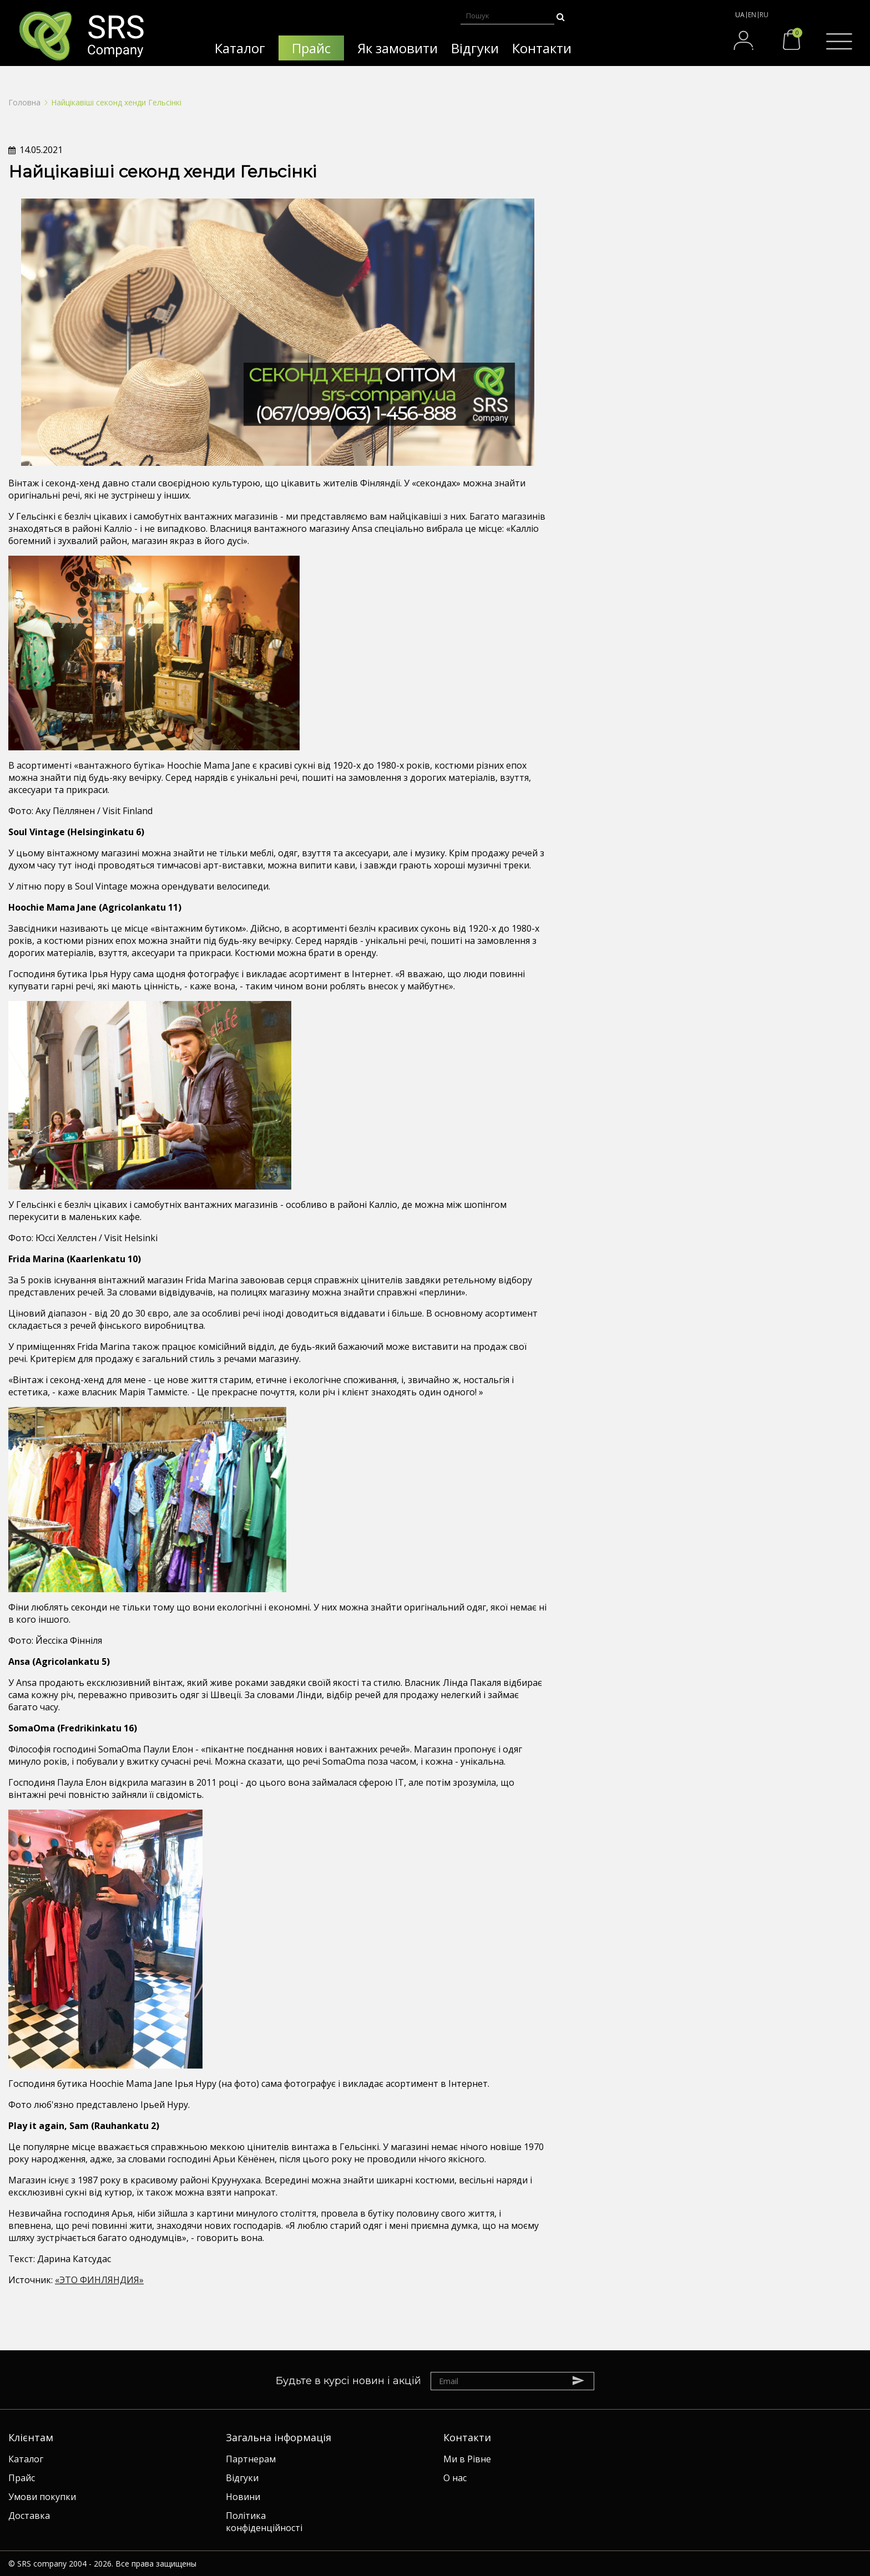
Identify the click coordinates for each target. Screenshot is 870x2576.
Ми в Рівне (467, 2459)
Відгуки (242, 2478)
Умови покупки (42, 2497)
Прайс (21, 2478)
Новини (243, 2497)
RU (764, 15)
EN (752, 15)
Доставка (29, 2515)
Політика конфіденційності (264, 2521)
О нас (455, 2478)
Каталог (25, 2459)
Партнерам (251, 2459)
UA (740, 15)
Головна (24, 102)
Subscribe (584, 2380)
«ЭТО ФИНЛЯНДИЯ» (99, 2280)
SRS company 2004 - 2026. (65, 2563)
